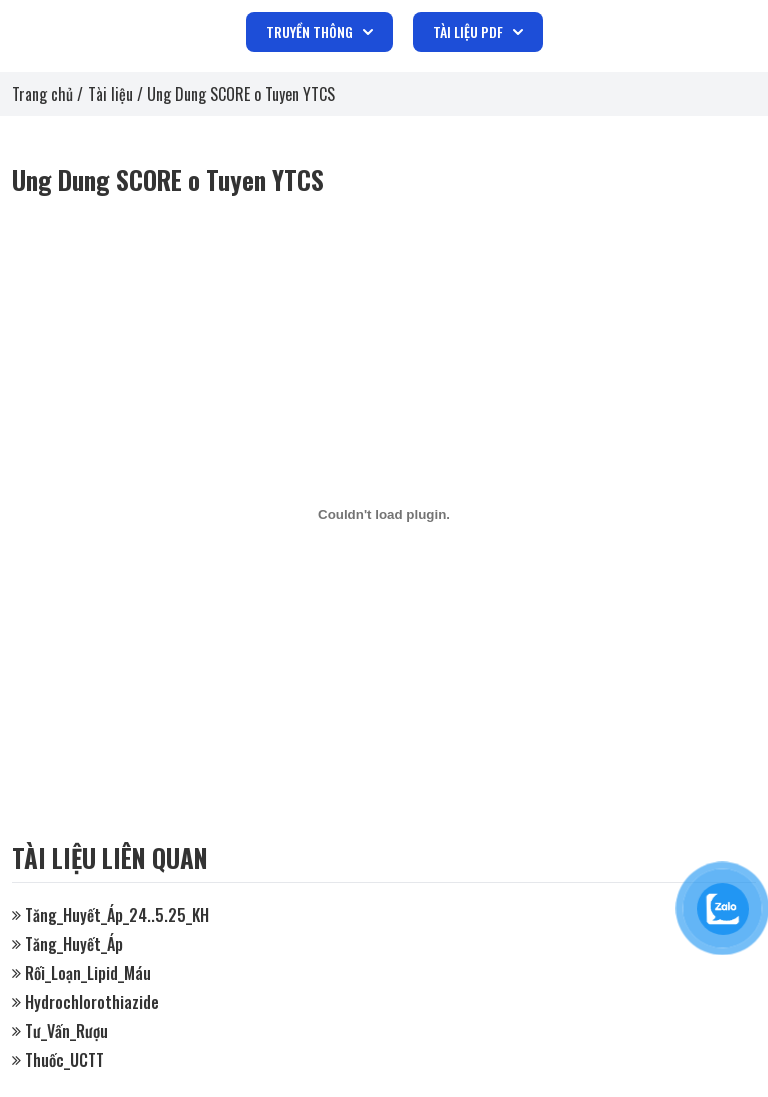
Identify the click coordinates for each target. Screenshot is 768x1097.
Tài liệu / (117, 94)
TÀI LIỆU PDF (478, 31)
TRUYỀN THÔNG (319, 31)
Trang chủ (42, 94)
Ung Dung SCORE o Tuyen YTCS (241, 94)
